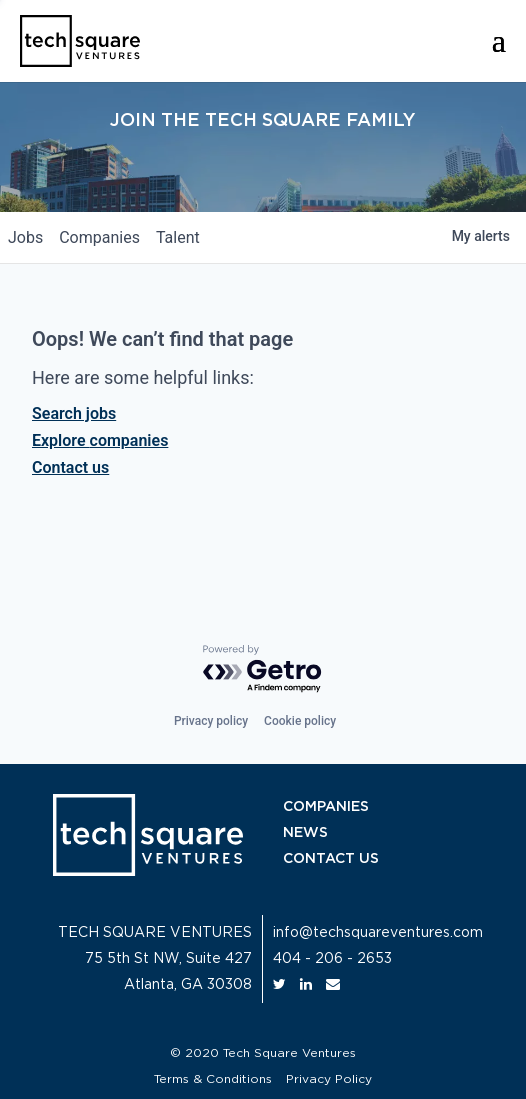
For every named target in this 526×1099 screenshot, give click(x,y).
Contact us (70, 467)
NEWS (305, 833)
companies (99, 237)
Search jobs (74, 413)
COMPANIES (326, 807)
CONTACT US (331, 859)
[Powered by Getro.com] (263, 669)
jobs (25, 237)
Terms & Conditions (213, 1079)
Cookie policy (300, 721)
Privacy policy (211, 721)
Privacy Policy (329, 1079)
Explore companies (100, 440)
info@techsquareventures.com (378, 933)
